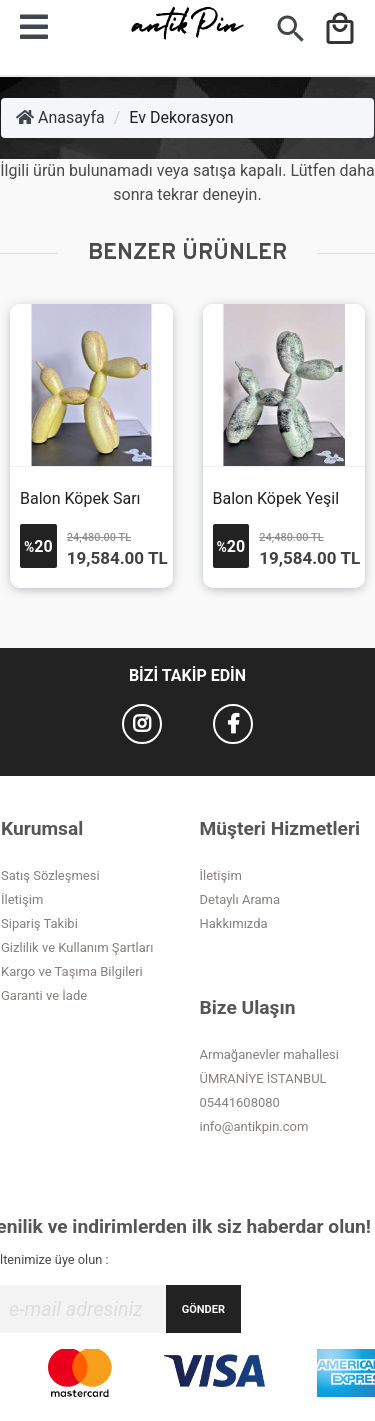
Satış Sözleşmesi (50, 875)
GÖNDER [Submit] (203, 1309)
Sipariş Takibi (39, 923)
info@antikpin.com (254, 1126)
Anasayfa (60, 117)
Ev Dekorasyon (181, 117)
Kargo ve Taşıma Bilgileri (72, 971)
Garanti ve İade (44, 995)
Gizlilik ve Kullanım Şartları (77, 947)
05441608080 (240, 1102)
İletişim (22, 899)
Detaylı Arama (240, 899)
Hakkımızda (234, 923)
